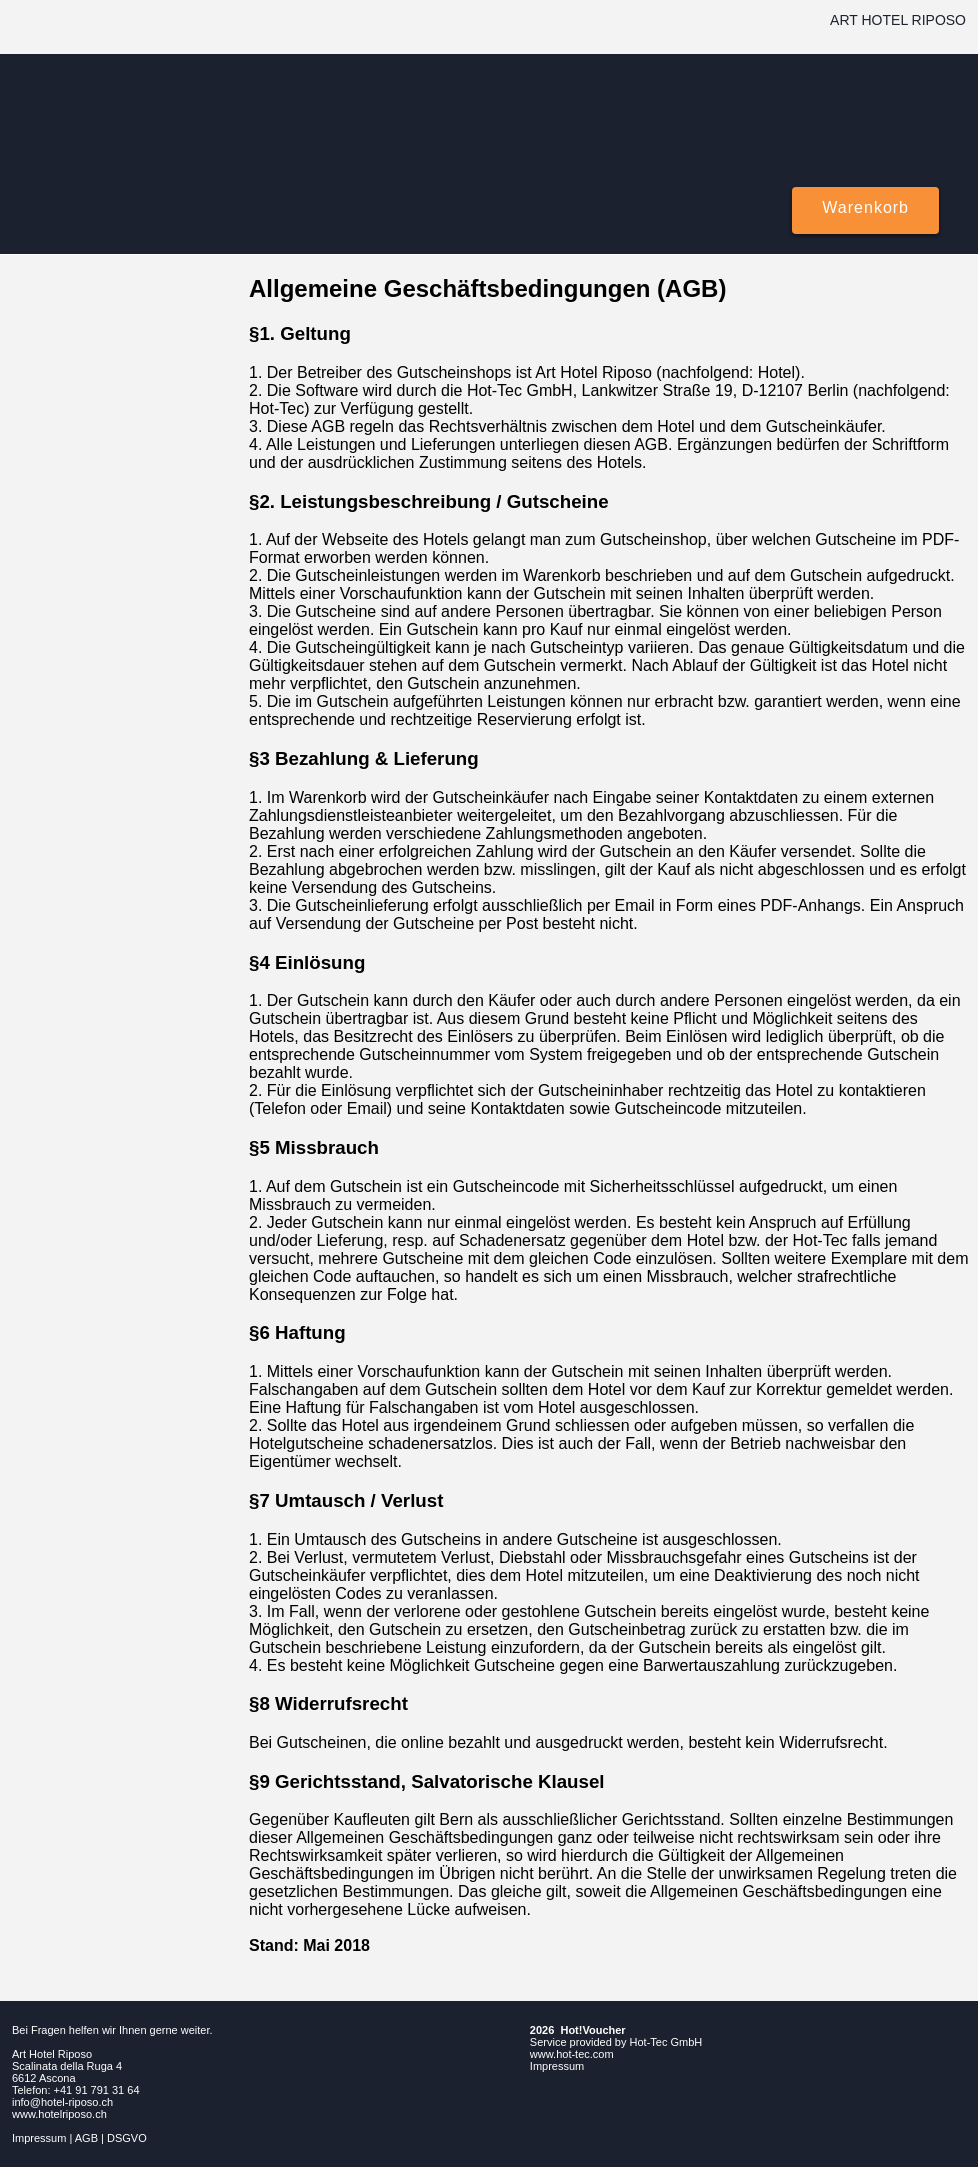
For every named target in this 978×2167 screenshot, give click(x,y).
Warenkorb (865, 207)
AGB (86, 2138)
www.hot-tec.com (572, 2054)
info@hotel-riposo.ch (62, 2102)
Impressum (39, 2138)
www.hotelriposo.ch (59, 2114)
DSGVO (127, 2138)
